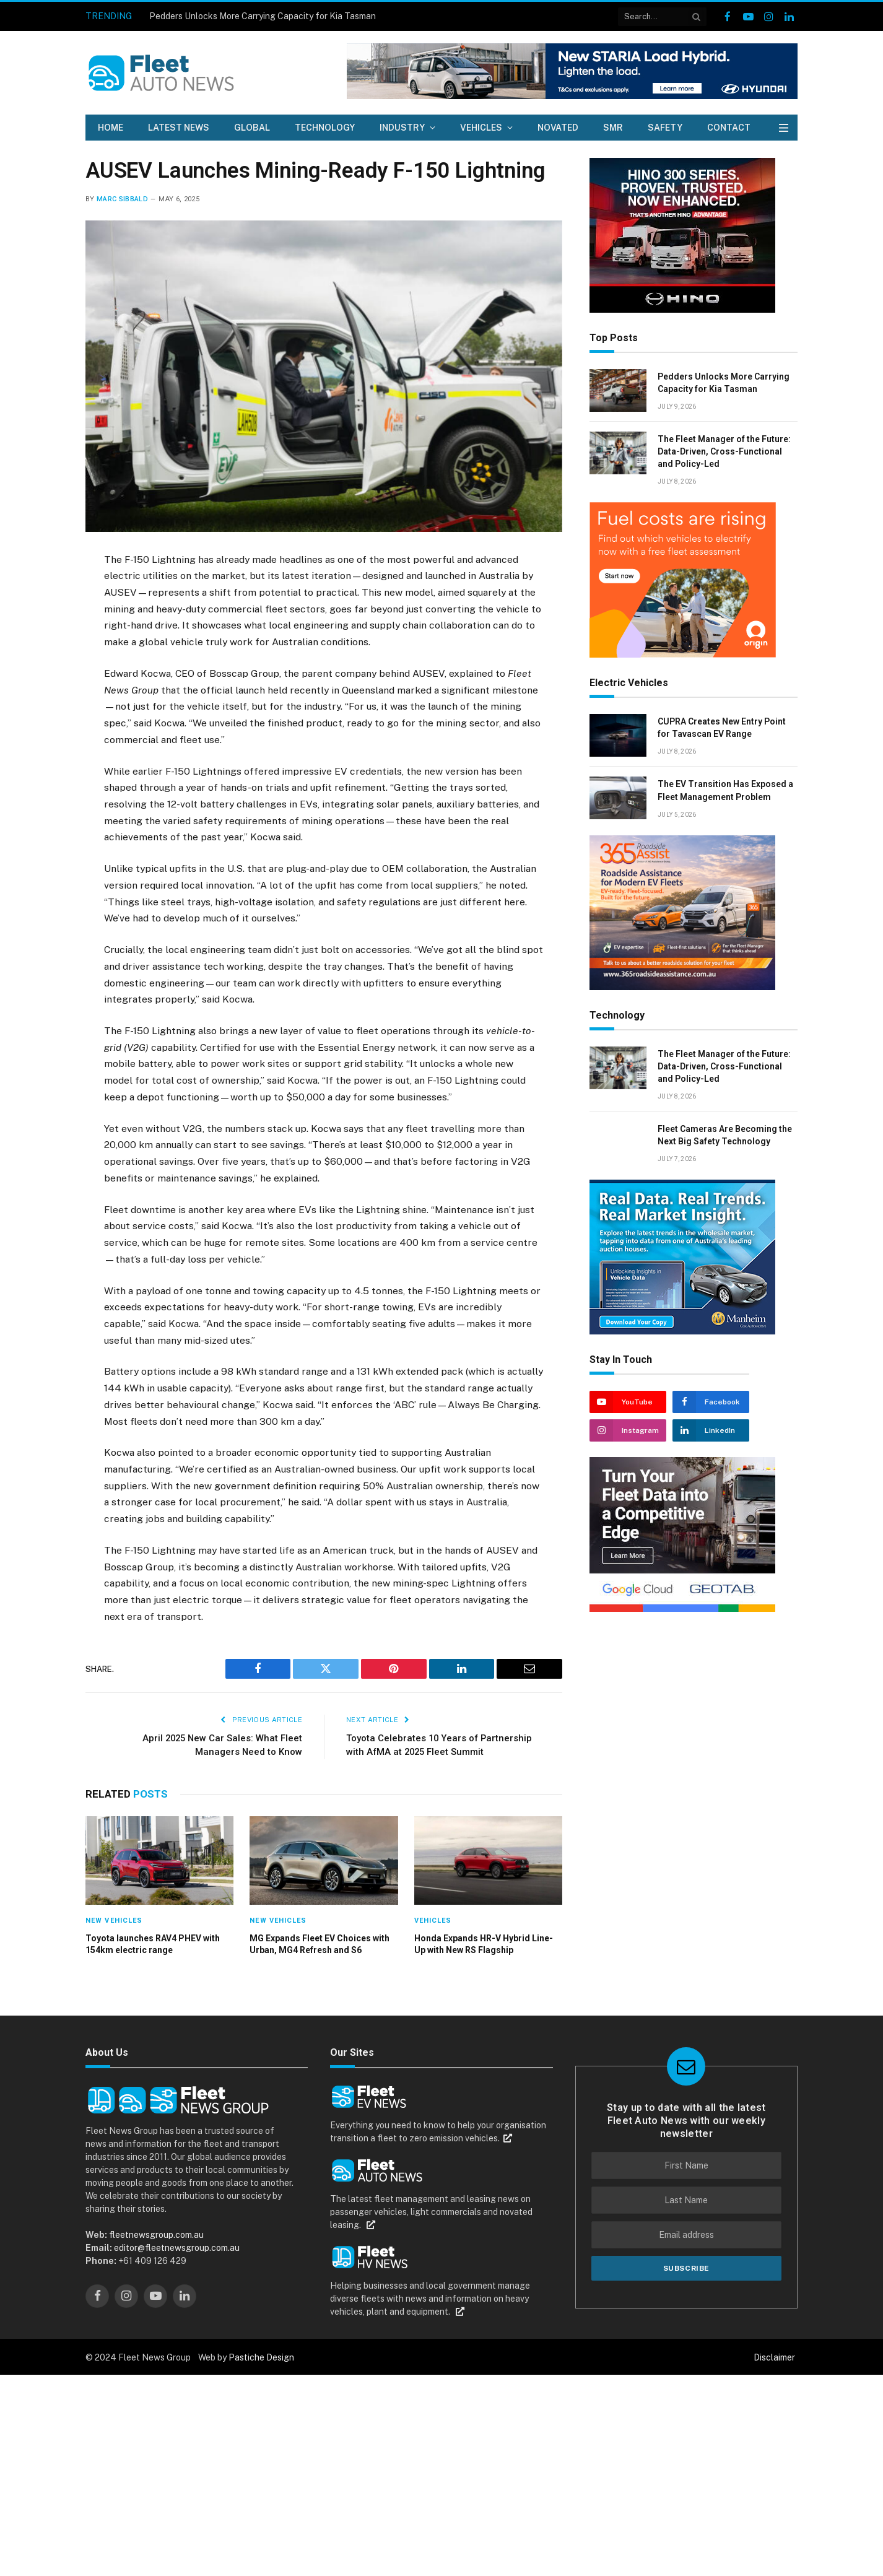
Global (252, 128)
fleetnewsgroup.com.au (156, 2235)
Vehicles (481, 128)
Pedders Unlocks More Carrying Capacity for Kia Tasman (262, 16)
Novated (557, 128)
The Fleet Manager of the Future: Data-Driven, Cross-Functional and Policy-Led (724, 451)
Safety (665, 128)
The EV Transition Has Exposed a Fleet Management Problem (725, 790)
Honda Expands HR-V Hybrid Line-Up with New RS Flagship (483, 1944)
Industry (402, 128)
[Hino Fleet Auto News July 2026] (682, 310)
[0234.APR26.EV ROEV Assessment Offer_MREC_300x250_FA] (682, 654)
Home (110, 128)
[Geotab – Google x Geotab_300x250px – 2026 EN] (682, 1609)
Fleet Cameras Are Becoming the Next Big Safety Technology (725, 1135)
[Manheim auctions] (682, 1331)
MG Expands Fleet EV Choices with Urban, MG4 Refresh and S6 (319, 1944)
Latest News (178, 128)
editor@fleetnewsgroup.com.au (176, 2248)
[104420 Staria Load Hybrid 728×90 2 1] (572, 96)
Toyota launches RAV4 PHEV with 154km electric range (152, 1944)
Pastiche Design (261, 2357)
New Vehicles (113, 1921)
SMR (613, 128)
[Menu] (783, 127)
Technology (325, 128)
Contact (728, 128)
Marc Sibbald (122, 199)
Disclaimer (774, 2357)
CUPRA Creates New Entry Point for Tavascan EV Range (722, 727)
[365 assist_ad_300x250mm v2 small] (682, 987)
